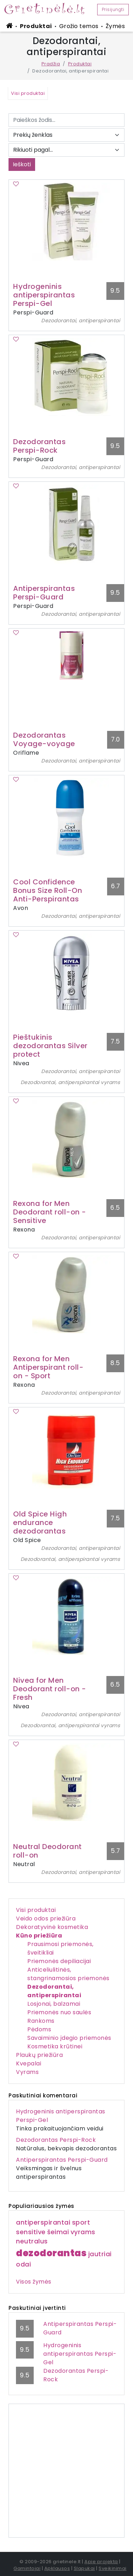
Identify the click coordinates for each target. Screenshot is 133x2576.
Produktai (36, 26)
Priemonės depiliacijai (59, 1961)
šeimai (58, 2232)
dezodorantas (51, 2253)
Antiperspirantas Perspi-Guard (62, 2160)
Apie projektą (101, 2561)
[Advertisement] (66, 2470)
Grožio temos (79, 26)
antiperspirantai (43, 2222)
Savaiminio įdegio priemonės (69, 2038)
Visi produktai (36, 1910)
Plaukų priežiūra (39, 2055)
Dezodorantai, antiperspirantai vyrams (70, 1082)
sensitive (31, 2232)
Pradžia (50, 63)
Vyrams (27, 2072)
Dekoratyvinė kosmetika (52, 1927)
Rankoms (41, 2021)
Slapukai (84, 2568)
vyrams (83, 2232)
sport (81, 2222)
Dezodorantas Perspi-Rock (56, 2140)
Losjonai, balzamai (53, 2004)
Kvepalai (28, 2063)
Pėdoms (39, 2029)
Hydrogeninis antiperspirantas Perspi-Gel (79, 2353)
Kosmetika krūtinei (54, 2046)
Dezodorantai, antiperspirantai (54, 1991)
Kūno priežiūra (39, 1935)
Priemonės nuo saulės (59, 2012)
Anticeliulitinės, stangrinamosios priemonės (68, 1974)
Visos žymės (33, 2282)
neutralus (32, 2241)
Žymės (115, 26)
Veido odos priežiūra (46, 1918)
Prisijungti (113, 9)
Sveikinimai (113, 2568)
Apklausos (57, 2568)
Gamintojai (26, 2568)
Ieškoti (22, 164)
